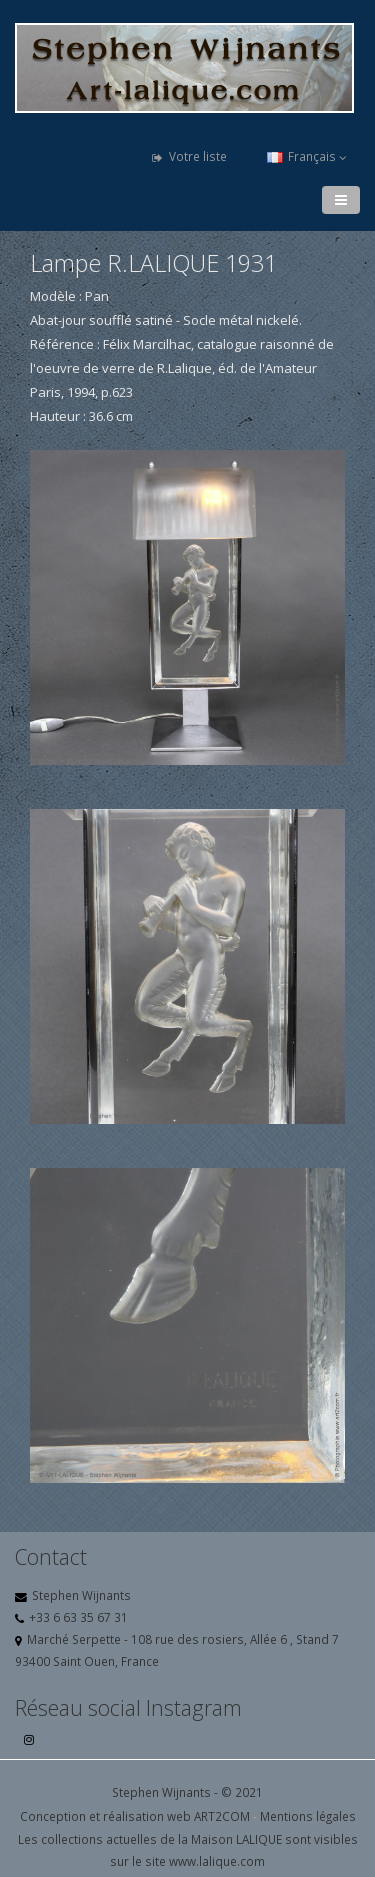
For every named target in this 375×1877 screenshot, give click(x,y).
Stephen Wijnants (81, 1595)
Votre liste (189, 156)
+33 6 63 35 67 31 (78, 1617)
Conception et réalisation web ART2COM (135, 1816)
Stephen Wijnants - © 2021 (187, 1792)
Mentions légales (308, 1816)
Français (307, 156)
